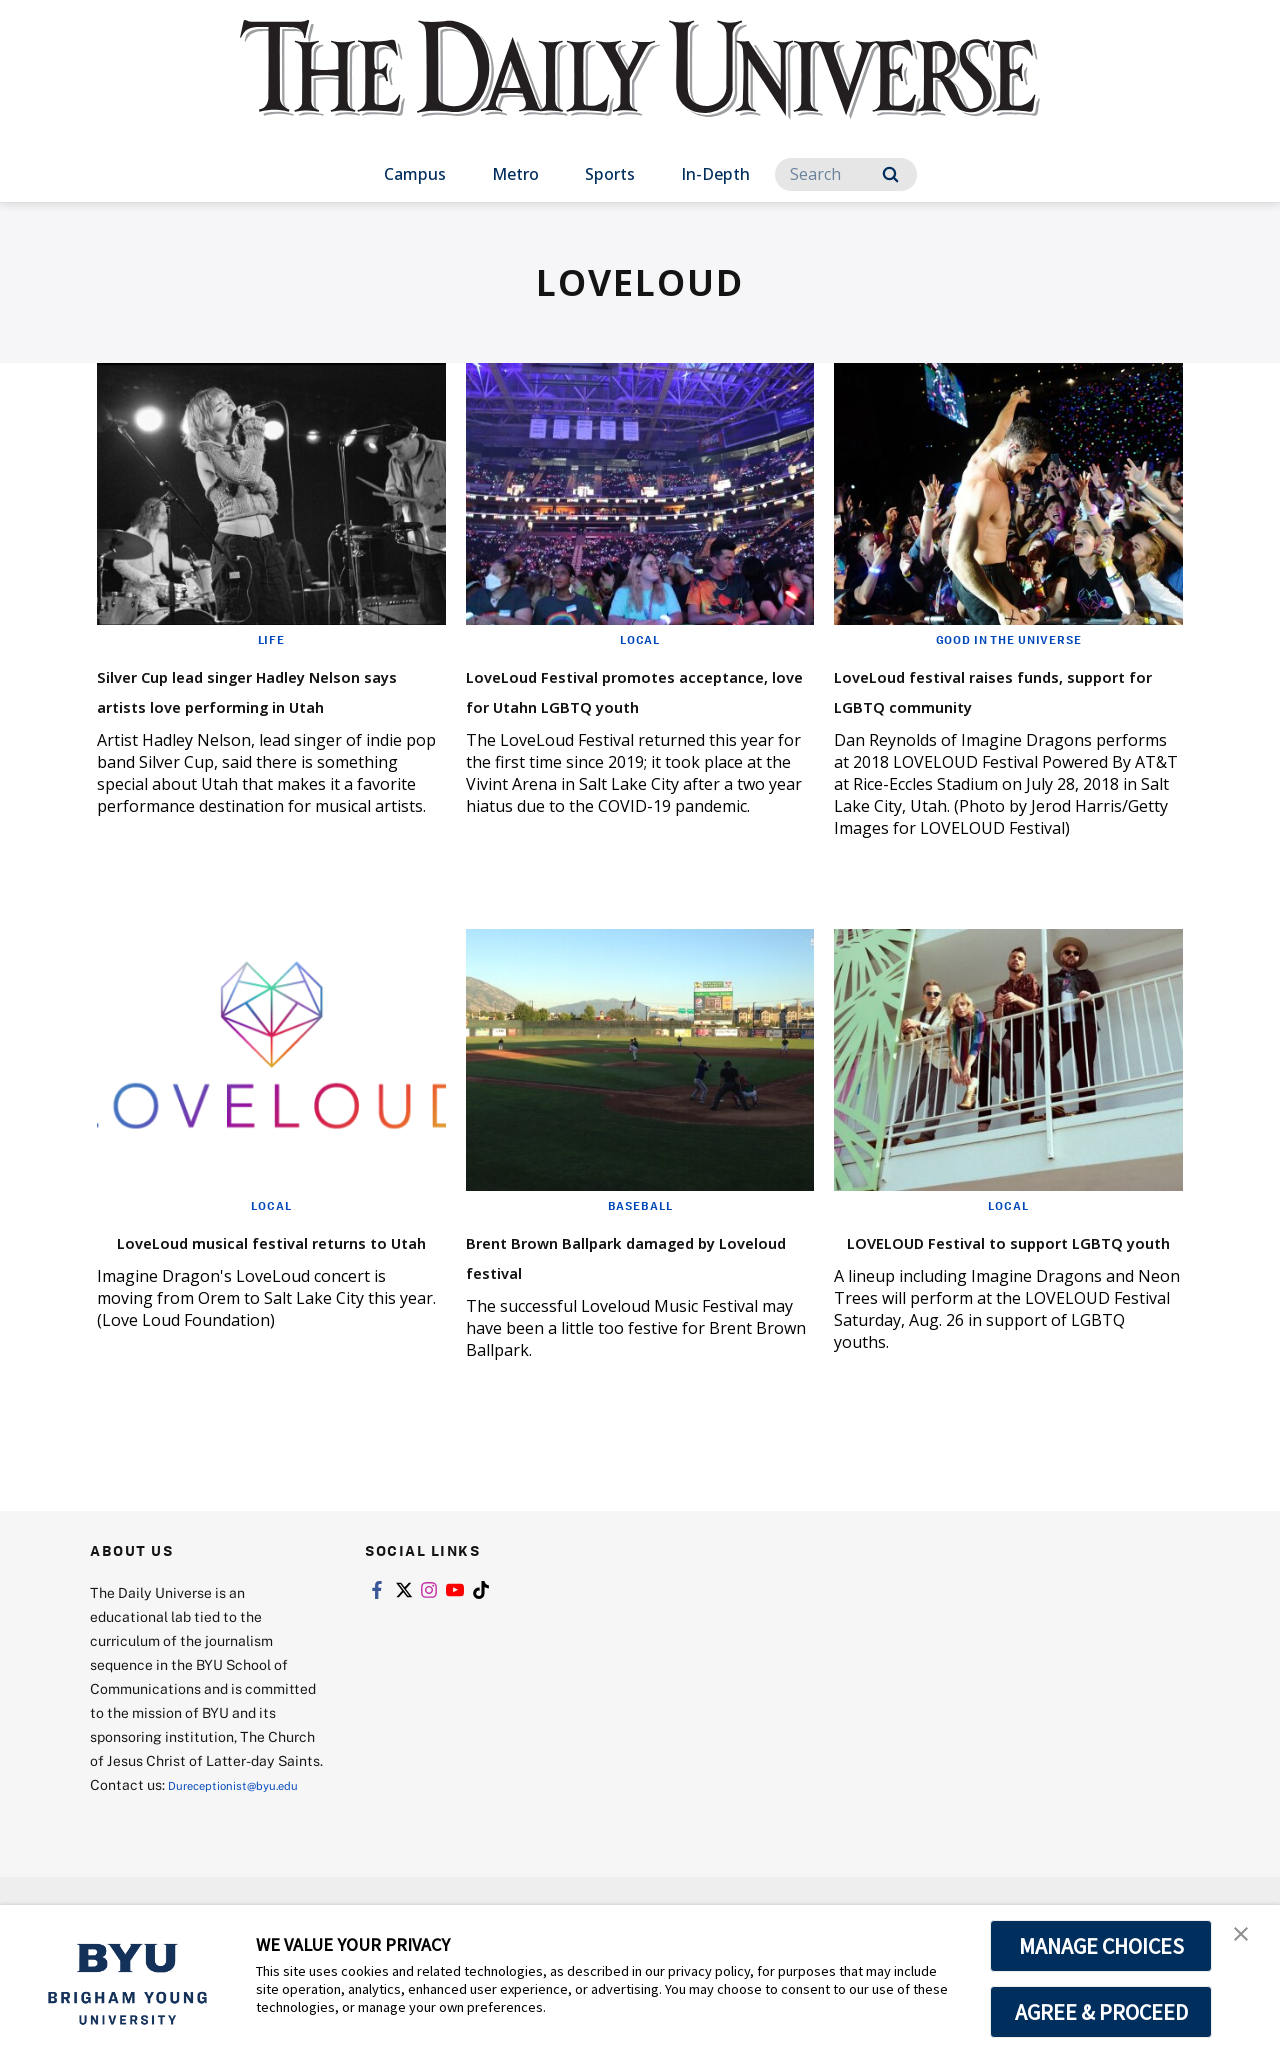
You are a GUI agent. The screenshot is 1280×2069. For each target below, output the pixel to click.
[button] (1247, 1941)
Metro (515, 174)
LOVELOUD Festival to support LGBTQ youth (961, 1284)
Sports (610, 174)
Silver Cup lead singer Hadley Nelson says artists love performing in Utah (267, 703)
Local (639, 639)
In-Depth (715, 174)
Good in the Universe (1008, 639)
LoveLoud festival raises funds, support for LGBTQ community (985, 703)
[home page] (640, 89)
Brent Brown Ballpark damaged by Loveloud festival (594, 1299)
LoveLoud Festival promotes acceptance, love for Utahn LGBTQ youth (630, 703)
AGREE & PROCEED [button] (1101, 2012)
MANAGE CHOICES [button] (1101, 1946)
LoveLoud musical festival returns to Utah (248, 1284)
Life (271, 639)
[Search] (846, 174)
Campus (415, 174)
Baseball (640, 1235)
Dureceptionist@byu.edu (170, 1868)
